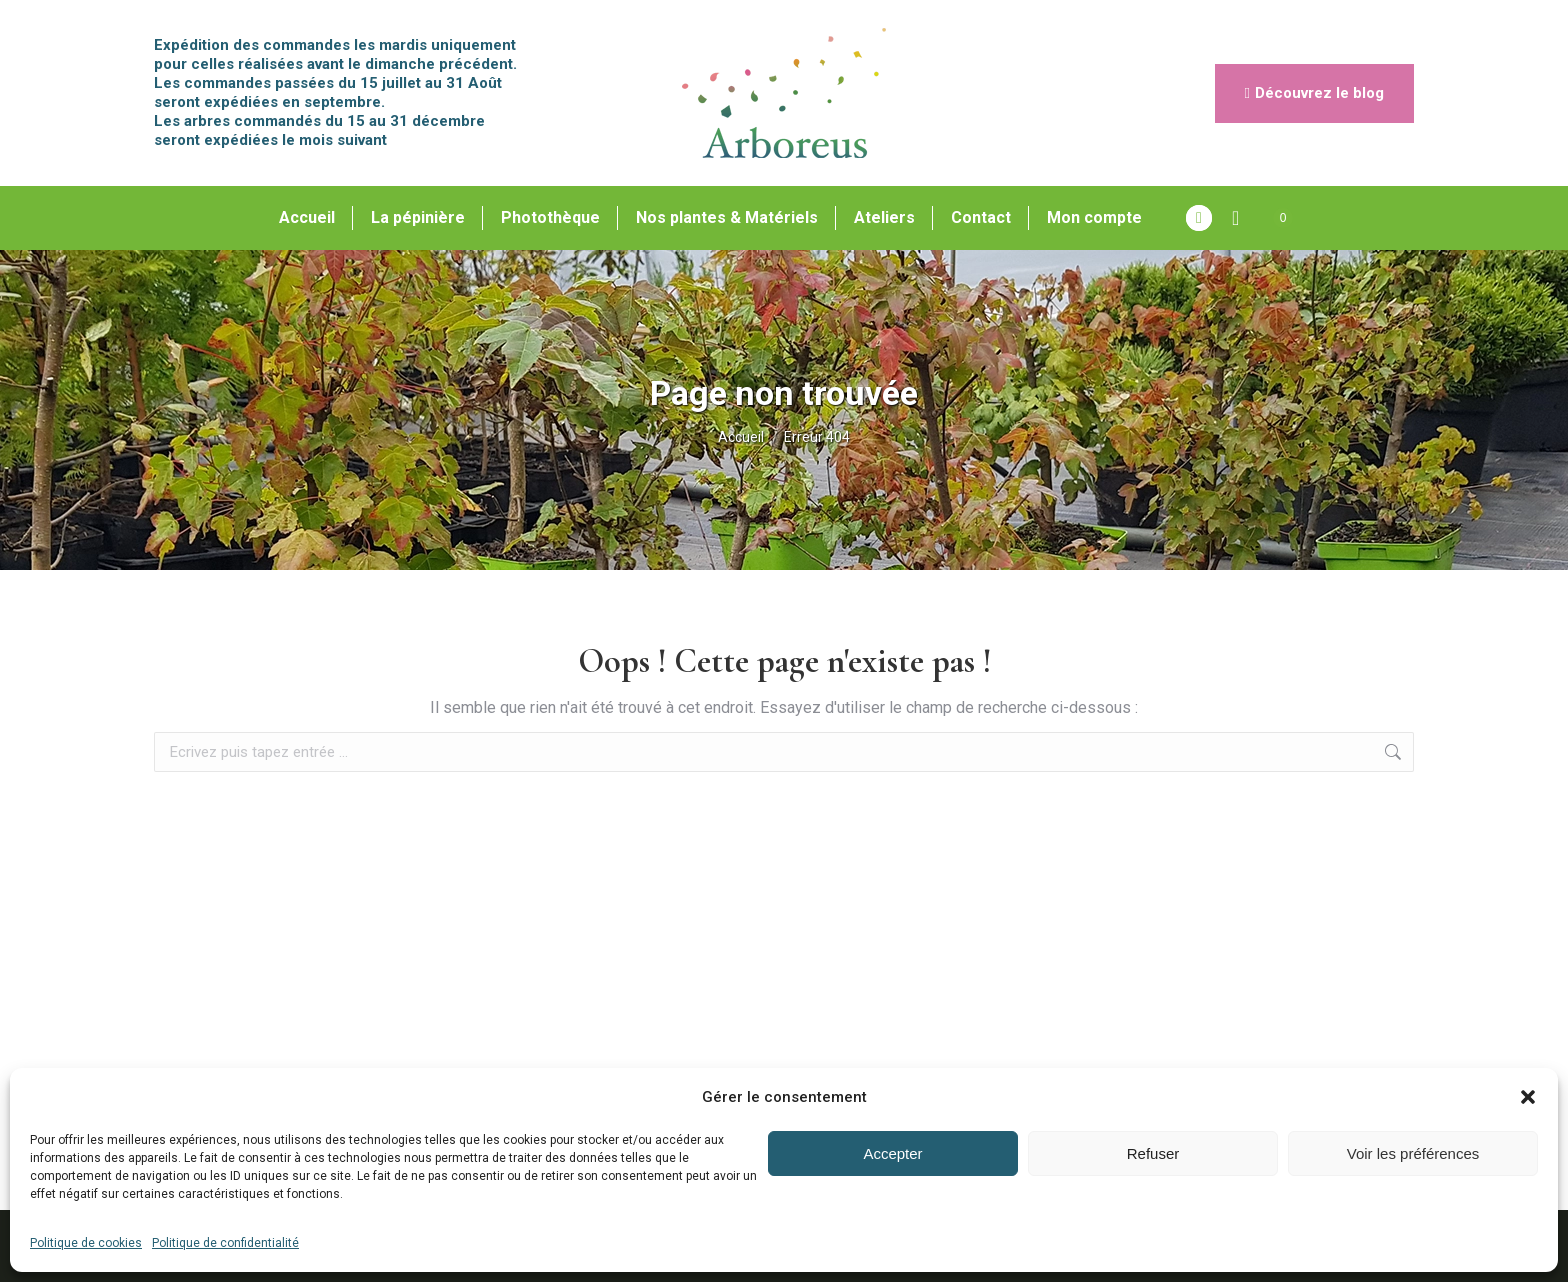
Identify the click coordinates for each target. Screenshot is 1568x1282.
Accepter (892, 1153)
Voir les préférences (1413, 1153)
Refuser (1153, 1153)
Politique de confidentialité (225, 1243)
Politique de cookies (86, 1243)
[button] (1528, 1097)
